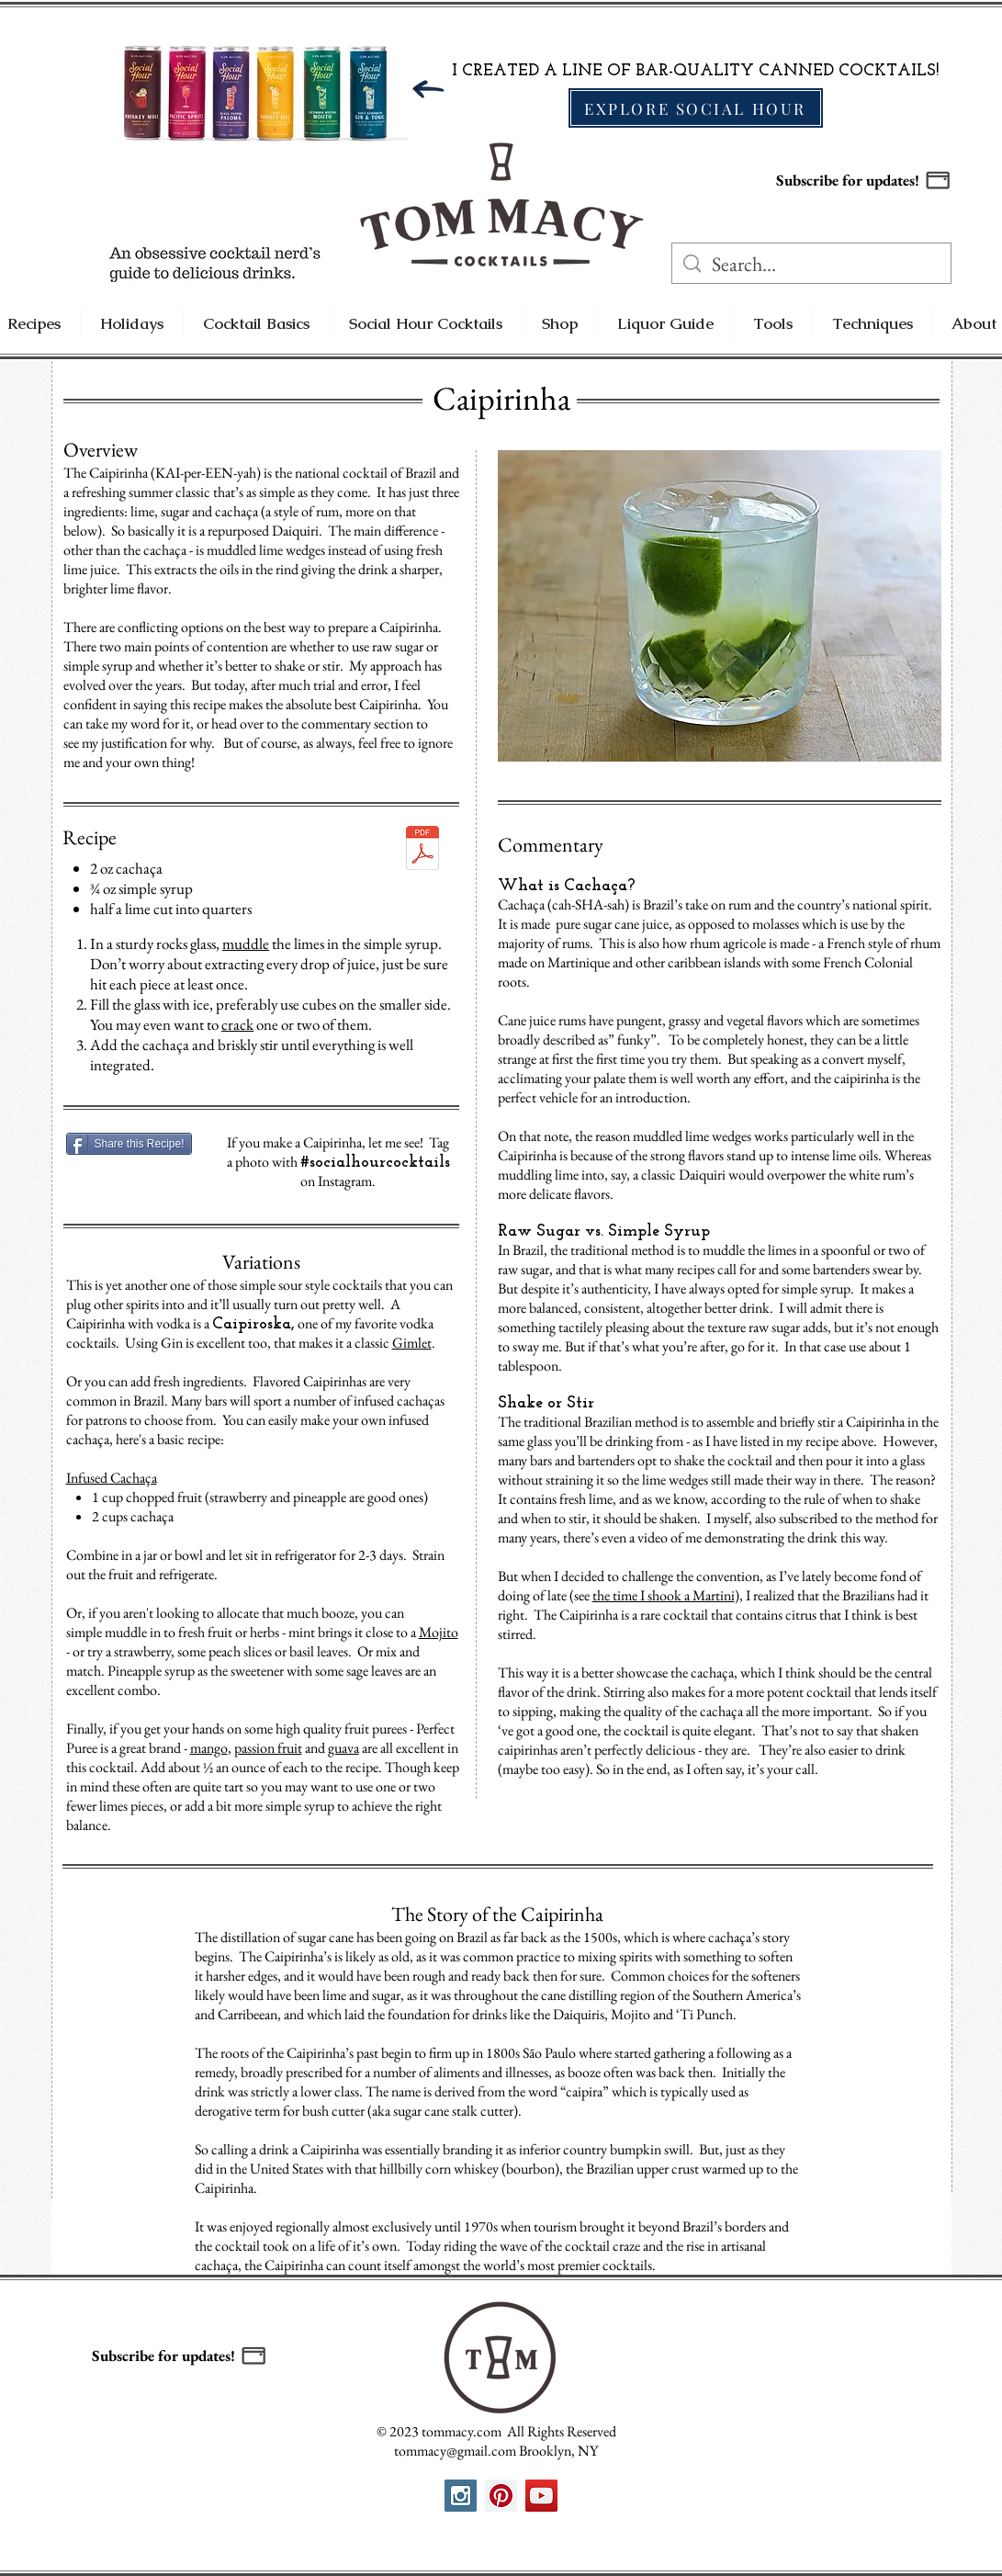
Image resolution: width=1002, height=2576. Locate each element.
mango (209, 1747)
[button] (938, 180)
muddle (245, 943)
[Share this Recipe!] (129, 1144)
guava (343, 1747)
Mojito (438, 1632)
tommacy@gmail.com (455, 2450)
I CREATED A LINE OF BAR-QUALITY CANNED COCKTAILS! (695, 71)
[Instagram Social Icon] (461, 2496)
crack (237, 1024)
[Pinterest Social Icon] (501, 2496)
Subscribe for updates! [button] (847, 180)
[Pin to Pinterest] (532, 467)
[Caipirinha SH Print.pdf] (422, 850)
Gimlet (412, 1342)
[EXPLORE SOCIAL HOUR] (696, 108)
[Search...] (811, 265)
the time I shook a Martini (663, 1595)
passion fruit (268, 1747)
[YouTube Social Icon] (541, 2496)
